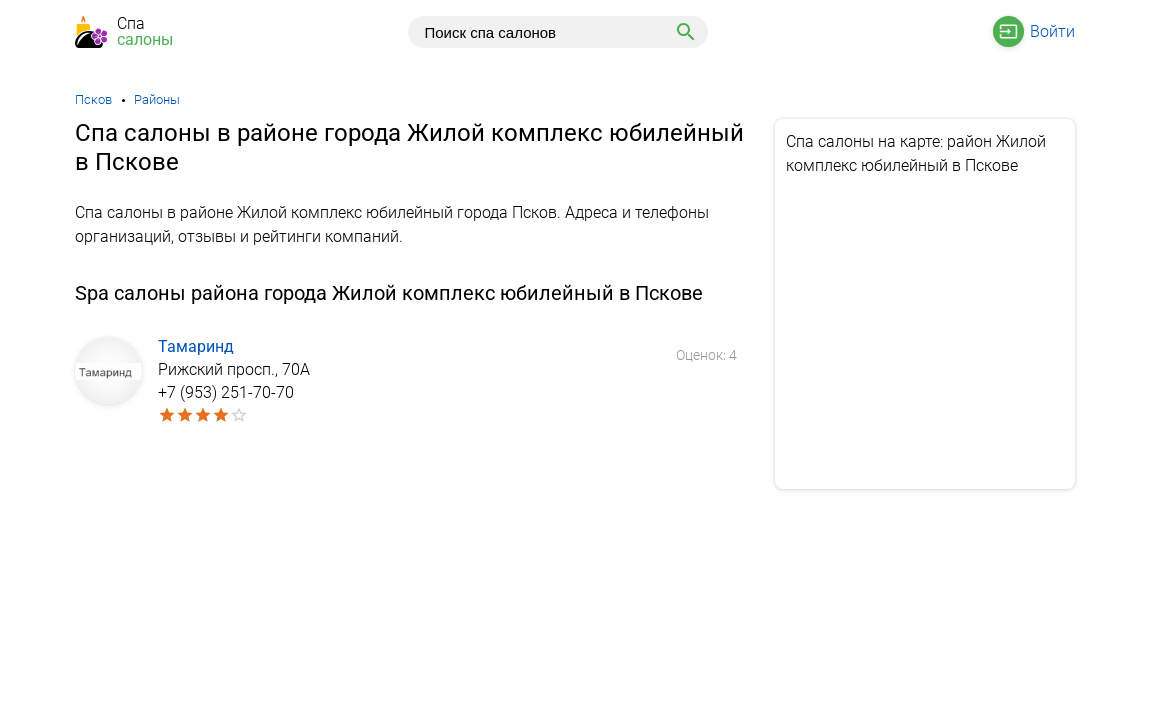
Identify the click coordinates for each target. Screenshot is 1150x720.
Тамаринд (196, 346)
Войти (1052, 31)
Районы (157, 99)
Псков (93, 99)
